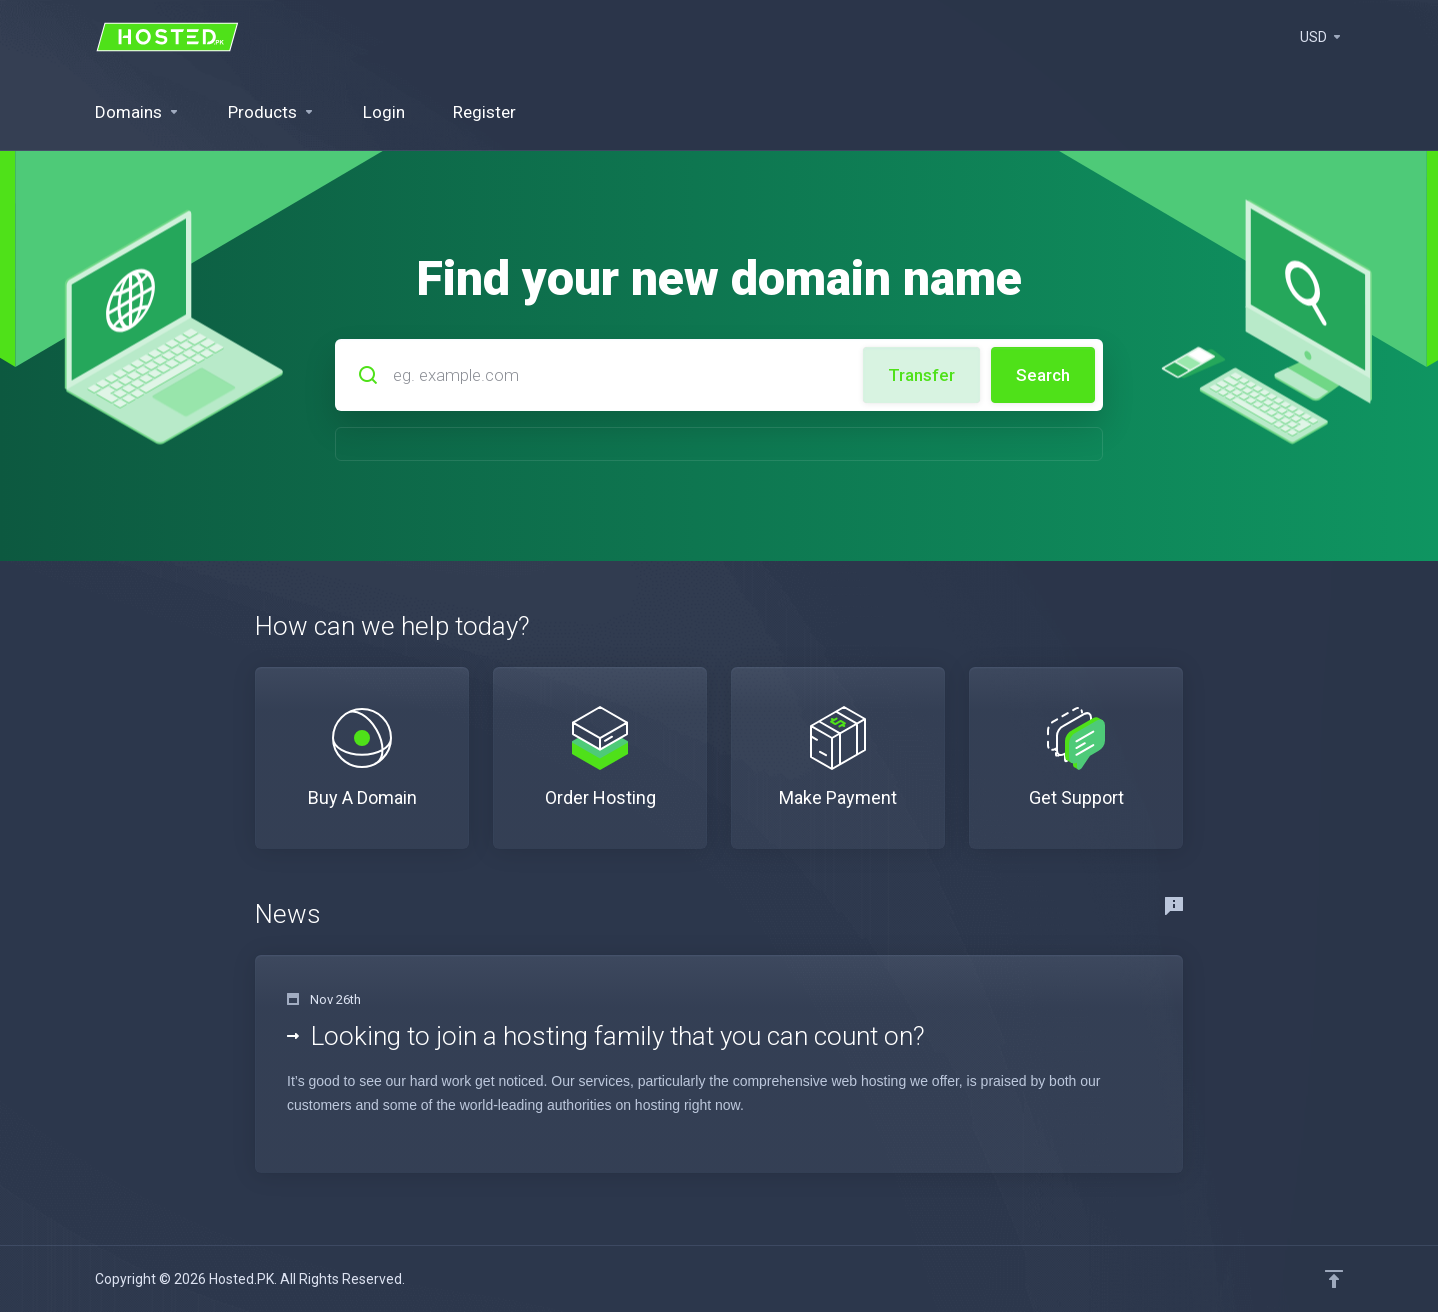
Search (1043, 375)
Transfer (921, 375)
